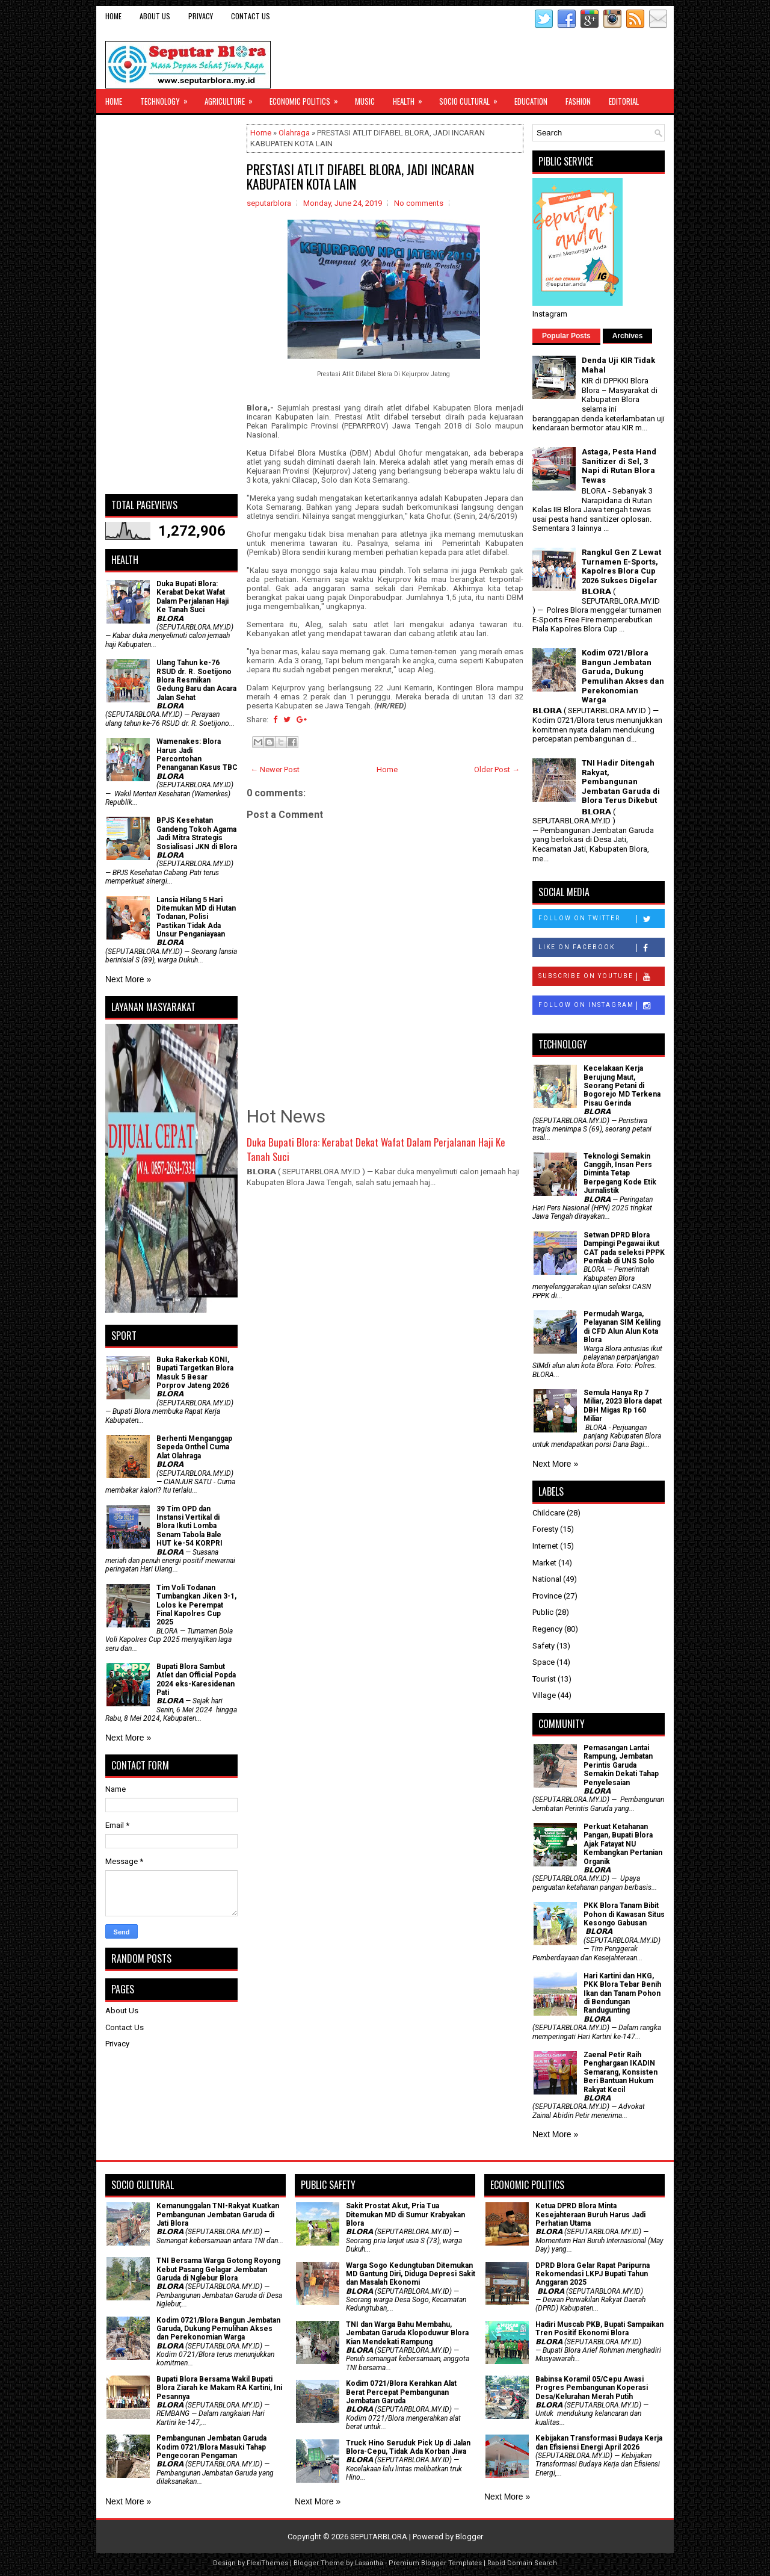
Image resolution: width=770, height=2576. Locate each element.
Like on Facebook (601, 948)
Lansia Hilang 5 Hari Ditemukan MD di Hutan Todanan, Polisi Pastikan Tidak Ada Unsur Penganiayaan (196, 917)
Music (365, 101)
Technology (168, 98)
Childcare (548, 1512)
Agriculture (232, 98)
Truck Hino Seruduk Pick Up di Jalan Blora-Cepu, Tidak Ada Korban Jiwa (408, 2447)
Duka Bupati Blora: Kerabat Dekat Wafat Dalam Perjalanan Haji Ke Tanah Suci (376, 1149)
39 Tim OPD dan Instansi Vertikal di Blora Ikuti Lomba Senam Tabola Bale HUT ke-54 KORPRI (189, 1526)
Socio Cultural (472, 98)
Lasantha (369, 2563)
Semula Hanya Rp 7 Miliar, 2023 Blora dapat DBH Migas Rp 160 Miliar (623, 1406)
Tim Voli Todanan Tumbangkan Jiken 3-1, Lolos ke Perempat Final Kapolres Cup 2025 (196, 1605)
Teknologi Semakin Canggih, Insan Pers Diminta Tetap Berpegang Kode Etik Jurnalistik (620, 1173)
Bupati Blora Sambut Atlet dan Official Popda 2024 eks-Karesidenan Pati (196, 1679)
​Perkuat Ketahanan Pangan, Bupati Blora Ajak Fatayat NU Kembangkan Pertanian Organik (623, 1844)
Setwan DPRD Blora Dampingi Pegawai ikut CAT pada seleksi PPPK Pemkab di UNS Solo (624, 1248)
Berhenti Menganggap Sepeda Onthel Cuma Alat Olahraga (194, 1447)
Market (544, 1562)
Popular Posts (566, 336)
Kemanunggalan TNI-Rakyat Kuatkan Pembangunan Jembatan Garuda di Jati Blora (217, 2215)
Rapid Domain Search (522, 2563)
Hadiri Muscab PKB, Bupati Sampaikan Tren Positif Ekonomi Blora (599, 2328)
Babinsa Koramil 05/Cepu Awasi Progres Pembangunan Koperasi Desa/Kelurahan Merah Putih (591, 2388)
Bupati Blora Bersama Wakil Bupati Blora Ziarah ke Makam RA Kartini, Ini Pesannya (219, 2388)
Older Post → (497, 769)
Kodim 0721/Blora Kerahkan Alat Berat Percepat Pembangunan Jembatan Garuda (401, 2392)
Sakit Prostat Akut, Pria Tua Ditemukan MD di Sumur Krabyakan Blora (405, 2215)
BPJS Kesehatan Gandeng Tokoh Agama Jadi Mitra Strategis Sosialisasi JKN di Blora (196, 833)
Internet (545, 1545)
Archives (627, 336)
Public (542, 1612)
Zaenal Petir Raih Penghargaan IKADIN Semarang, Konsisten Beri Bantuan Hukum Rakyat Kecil (621, 2072)
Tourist (544, 1678)
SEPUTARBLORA (378, 2536)
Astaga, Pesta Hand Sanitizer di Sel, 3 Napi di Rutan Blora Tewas (619, 466)
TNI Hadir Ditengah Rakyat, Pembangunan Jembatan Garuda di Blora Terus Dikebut (621, 781)
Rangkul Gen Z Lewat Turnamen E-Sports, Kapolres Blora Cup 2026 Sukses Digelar (621, 566)
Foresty (545, 1529)
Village (544, 1695)
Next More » (128, 979)
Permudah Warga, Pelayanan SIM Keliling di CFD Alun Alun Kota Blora (622, 1327)
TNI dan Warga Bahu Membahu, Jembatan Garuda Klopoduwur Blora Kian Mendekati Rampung (407, 2333)
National (546, 1579)
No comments (418, 203)
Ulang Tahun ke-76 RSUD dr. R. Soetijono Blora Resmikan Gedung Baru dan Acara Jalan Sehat (196, 680)
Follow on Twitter (601, 919)
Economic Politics (308, 98)
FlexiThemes (267, 2563)
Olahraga (294, 132)
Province (547, 1595)
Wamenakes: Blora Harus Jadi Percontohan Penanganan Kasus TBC (197, 754)
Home (113, 16)
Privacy (200, 16)
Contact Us (250, 16)
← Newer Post (275, 769)
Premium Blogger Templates (435, 2563)
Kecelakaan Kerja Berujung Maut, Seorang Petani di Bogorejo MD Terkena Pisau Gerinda (622, 1085)
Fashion (578, 101)
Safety (543, 1645)
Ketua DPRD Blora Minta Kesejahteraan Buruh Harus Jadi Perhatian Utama (590, 2215)
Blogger (469, 2536)
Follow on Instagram (601, 1006)
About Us (155, 16)
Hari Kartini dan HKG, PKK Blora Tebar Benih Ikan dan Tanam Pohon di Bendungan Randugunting (622, 1993)
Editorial (624, 101)
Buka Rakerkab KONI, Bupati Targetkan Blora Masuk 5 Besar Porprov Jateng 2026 (194, 1372)
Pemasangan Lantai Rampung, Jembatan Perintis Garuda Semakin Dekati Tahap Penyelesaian (621, 1765)
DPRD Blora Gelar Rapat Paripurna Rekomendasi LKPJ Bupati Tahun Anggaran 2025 (592, 2274)
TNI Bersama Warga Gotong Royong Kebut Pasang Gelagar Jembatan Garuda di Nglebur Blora (218, 2269)
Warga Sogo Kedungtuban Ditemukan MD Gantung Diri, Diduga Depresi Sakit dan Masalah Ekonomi (410, 2274)
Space (543, 1662)
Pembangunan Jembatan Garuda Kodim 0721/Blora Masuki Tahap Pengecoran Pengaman (211, 2447)
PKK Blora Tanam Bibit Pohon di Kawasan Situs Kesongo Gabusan (624, 1914)
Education (530, 101)
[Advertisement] (171, 304)
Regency (547, 1628)
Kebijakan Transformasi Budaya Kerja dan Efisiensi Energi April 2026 (598, 2442)
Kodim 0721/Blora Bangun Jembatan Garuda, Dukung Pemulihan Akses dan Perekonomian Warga (623, 676)
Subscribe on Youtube (601, 977)
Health (411, 98)
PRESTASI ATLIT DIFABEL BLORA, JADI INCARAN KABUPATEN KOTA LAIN (360, 176)
